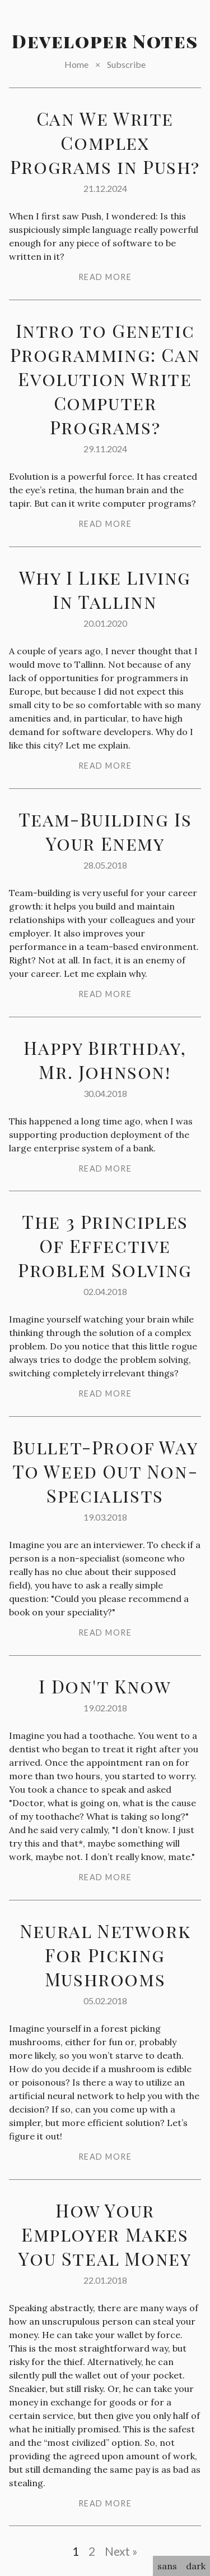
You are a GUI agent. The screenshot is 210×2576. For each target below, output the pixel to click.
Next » (121, 2551)
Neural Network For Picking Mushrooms (105, 1954)
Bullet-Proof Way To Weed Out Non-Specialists (105, 1471)
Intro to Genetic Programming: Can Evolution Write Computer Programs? (105, 378)
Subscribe (126, 64)
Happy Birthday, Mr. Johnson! (105, 1059)
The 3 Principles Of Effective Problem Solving (105, 1245)
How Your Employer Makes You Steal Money (104, 2234)
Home (76, 64)
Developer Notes (105, 41)
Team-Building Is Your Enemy (105, 831)
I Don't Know (105, 1686)
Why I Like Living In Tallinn (105, 589)
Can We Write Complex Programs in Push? (105, 142)
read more (105, 277)
